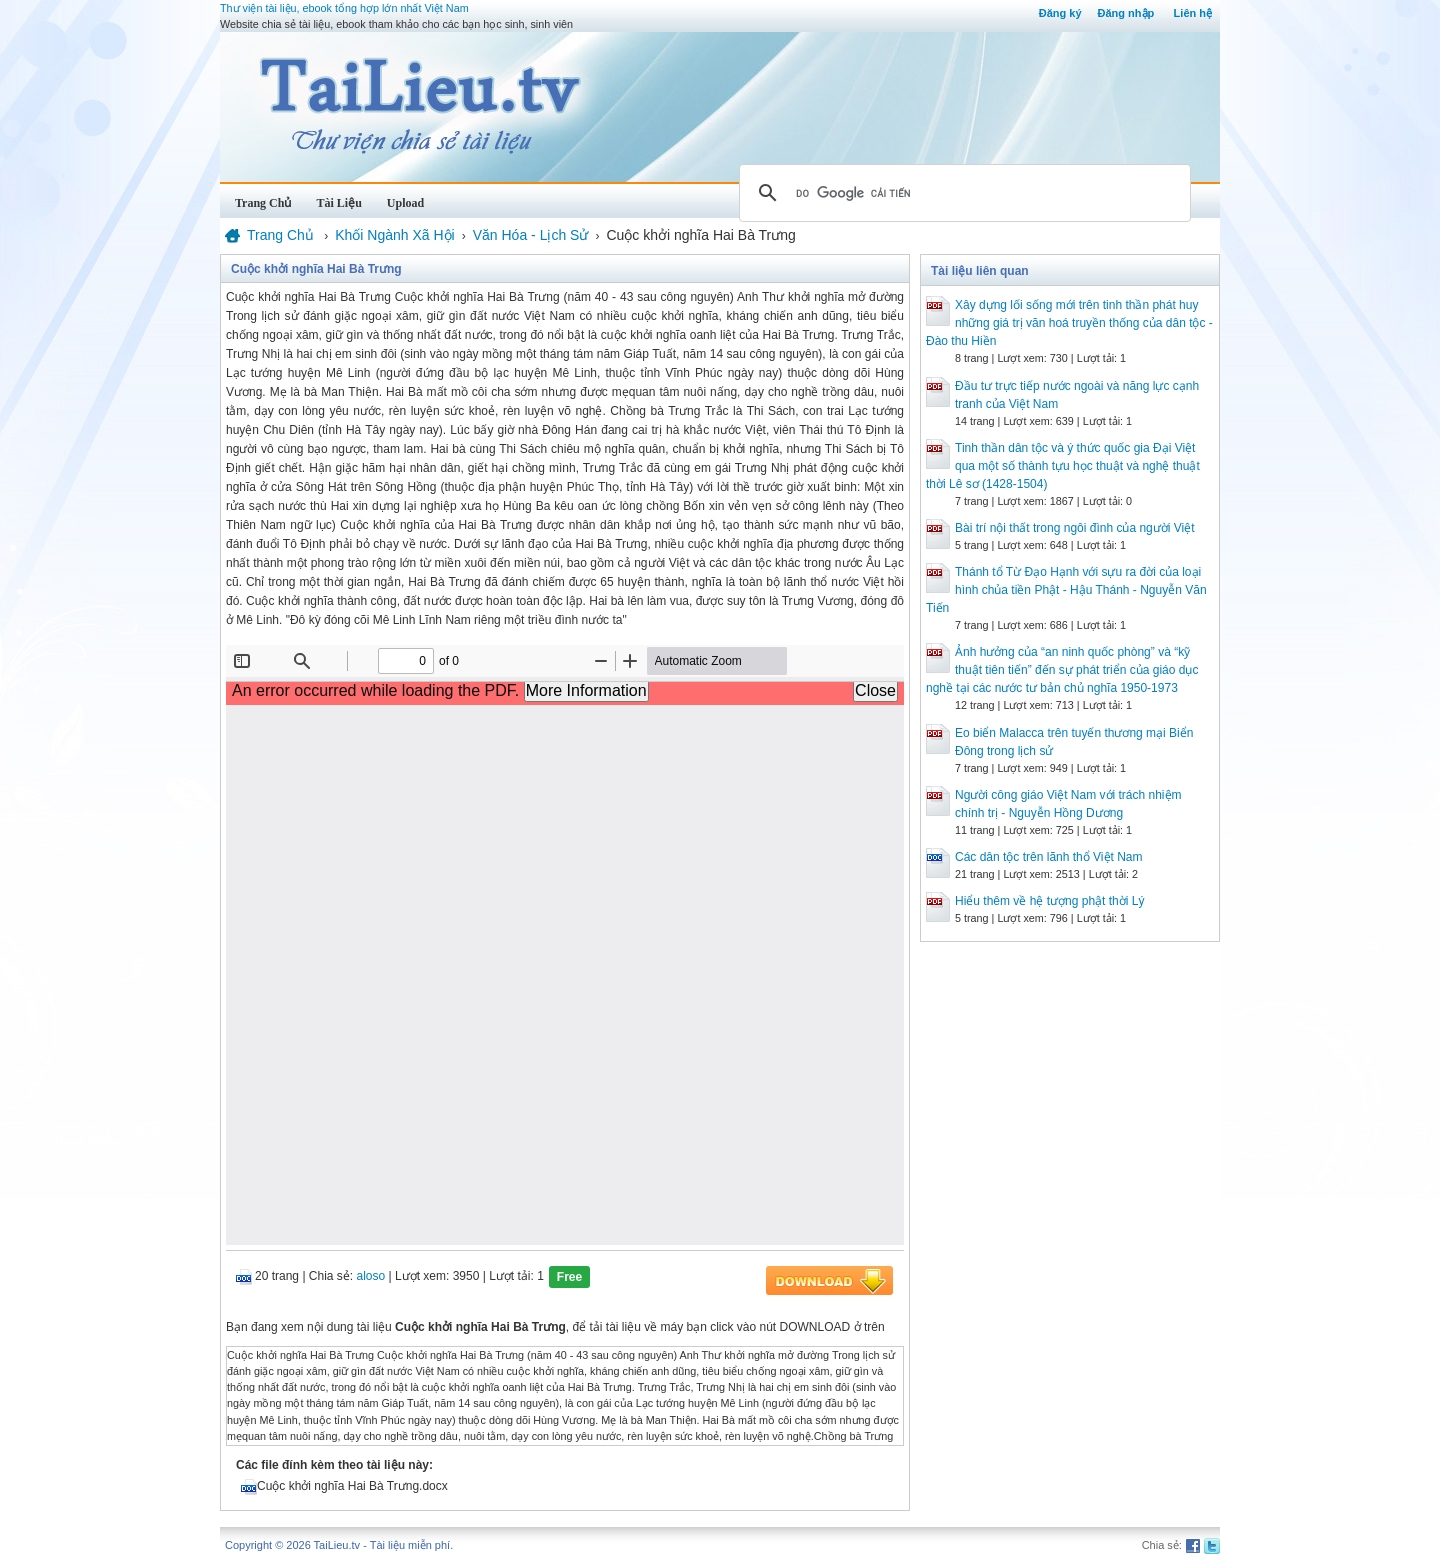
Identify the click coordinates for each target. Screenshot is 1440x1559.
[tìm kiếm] (962, 193)
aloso (371, 1276)
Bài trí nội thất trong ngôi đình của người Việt (1075, 528)
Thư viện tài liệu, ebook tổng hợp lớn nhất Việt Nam (344, 8)
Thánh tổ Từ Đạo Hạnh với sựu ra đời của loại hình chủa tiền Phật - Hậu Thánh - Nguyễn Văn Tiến (1066, 590)
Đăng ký (1060, 13)
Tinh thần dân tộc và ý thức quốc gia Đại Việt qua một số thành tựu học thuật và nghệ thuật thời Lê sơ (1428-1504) (1063, 466)
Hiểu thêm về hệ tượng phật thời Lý (1049, 901)
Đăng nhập (1126, 13)
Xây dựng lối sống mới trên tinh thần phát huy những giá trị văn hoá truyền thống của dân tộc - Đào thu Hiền (1069, 323)
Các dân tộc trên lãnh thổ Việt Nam (1049, 857)
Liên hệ (1193, 13)
